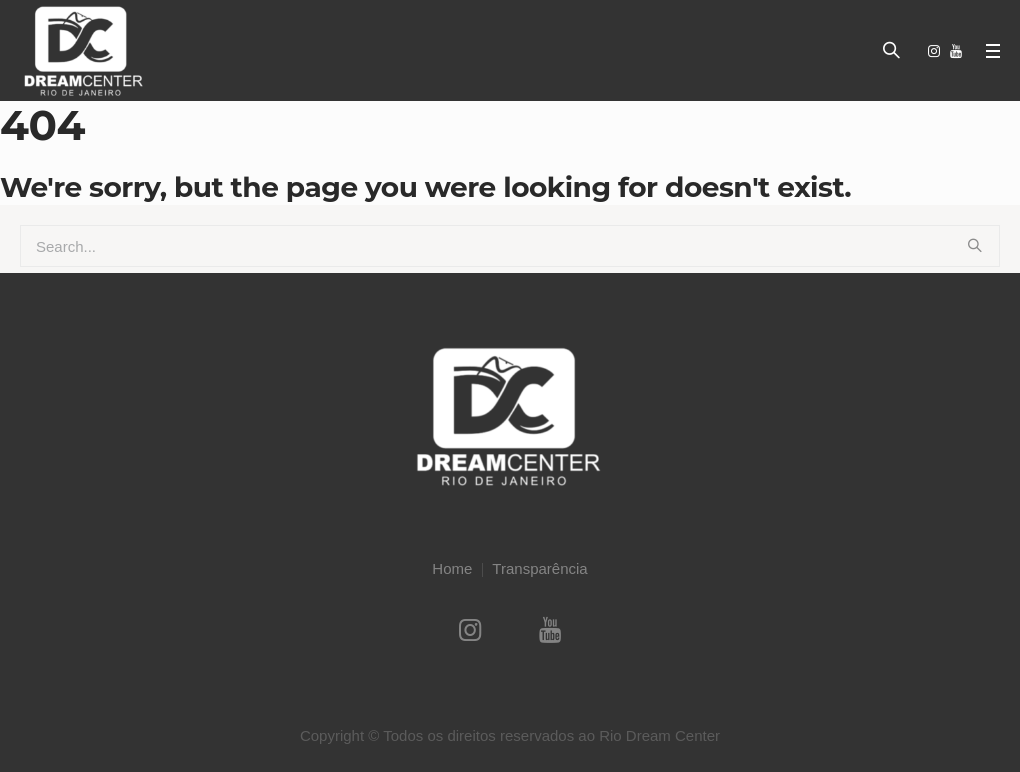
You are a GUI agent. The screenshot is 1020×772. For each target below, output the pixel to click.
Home (452, 568)
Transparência (539, 568)
